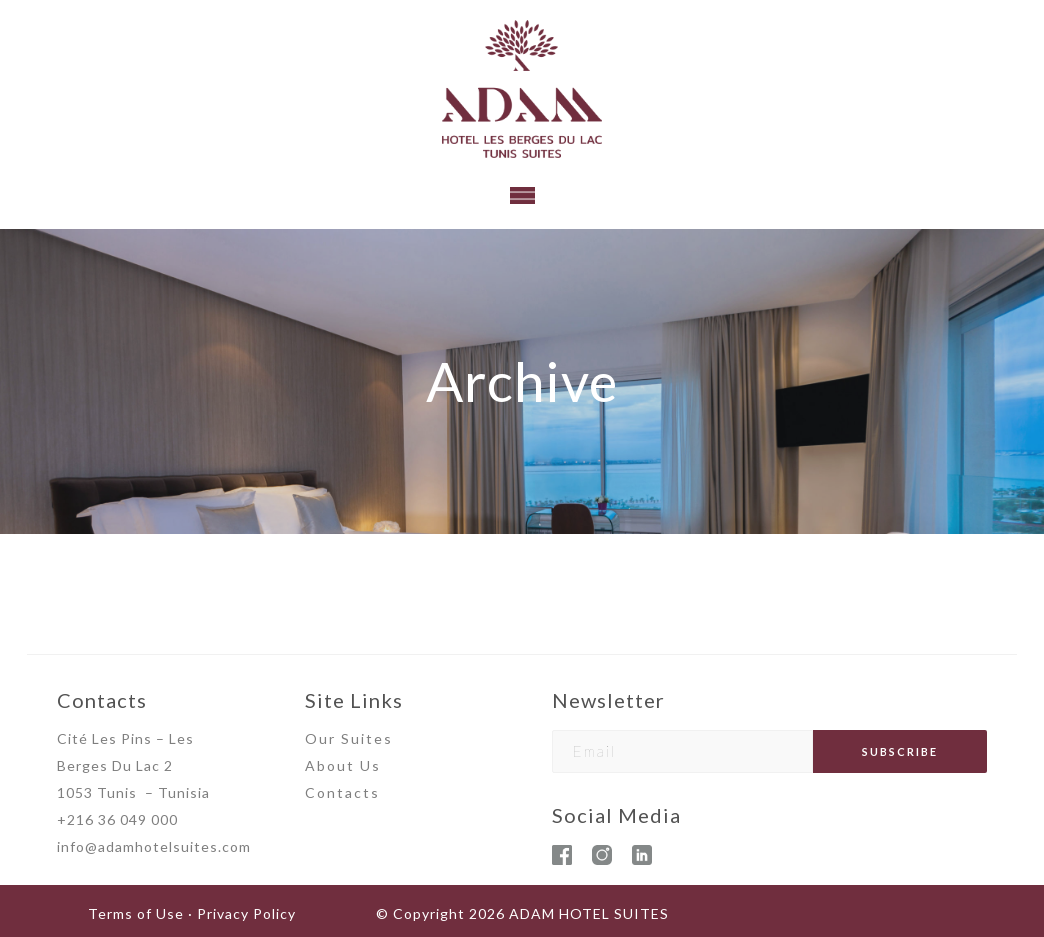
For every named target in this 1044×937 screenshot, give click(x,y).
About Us (343, 765)
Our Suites (349, 738)
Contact (338, 792)
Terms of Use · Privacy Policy (192, 913)
